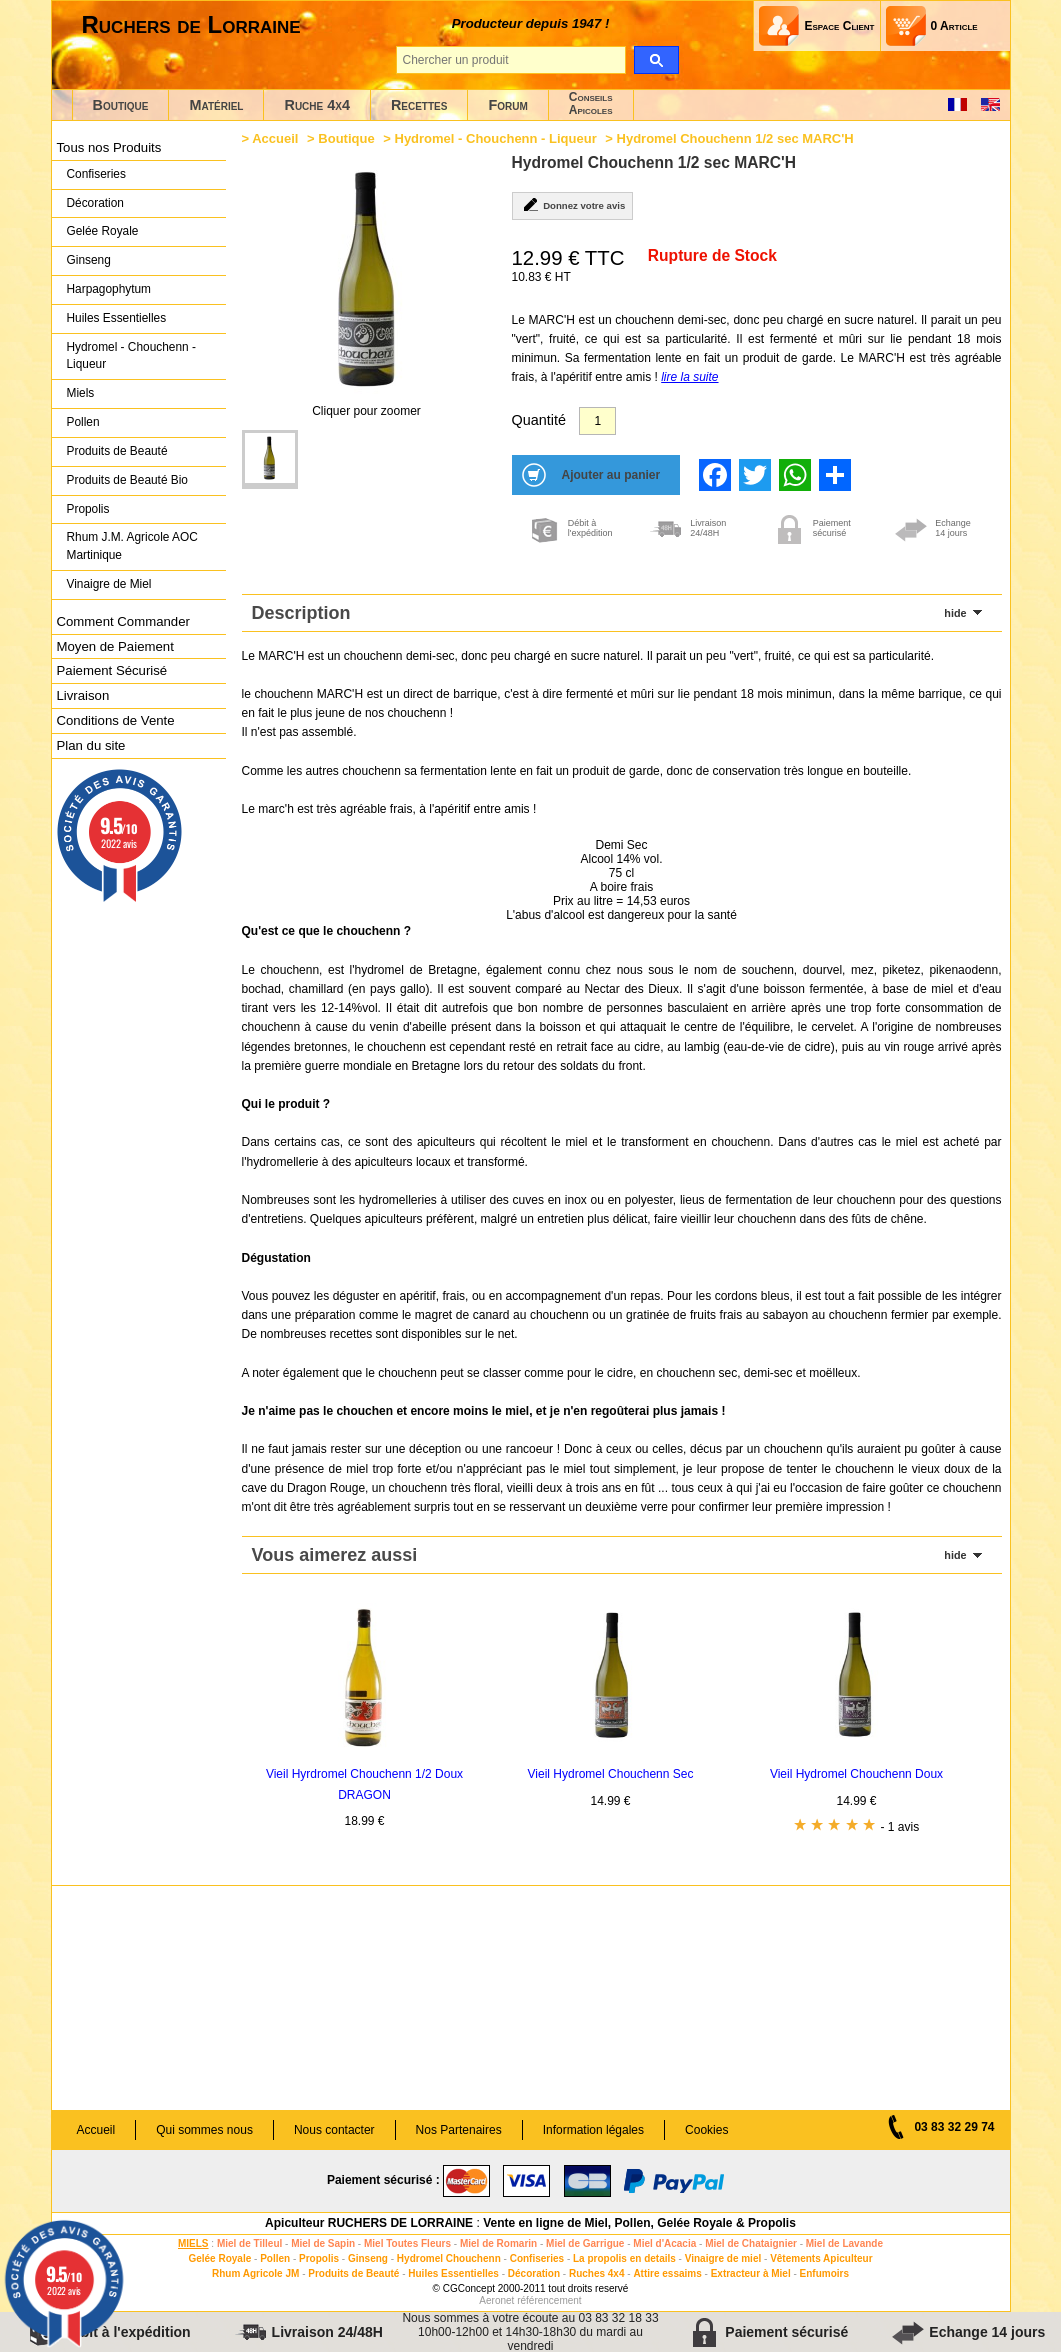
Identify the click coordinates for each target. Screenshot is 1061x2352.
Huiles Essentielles (117, 318)
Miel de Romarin (498, 2243)
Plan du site (91, 745)
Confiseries (96, 174)
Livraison (83, 695)
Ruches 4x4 (597, 2273)
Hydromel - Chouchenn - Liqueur (131, 356)
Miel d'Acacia (664, 2243)
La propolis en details (624, 2258)
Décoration (95, 203)
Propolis (88, 509)
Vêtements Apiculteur (821, 2258)
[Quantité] (597, 421)
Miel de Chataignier (751, 2243)
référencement (549, 2300)
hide (955, 613)
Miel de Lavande (844, 2243)
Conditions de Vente (116, 720)
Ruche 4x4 (316, 105)
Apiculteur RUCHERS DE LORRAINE (369, 2223)
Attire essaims (667, 2273)
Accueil (275, 138)
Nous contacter (334, 2130)
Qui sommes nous (204, 2130)
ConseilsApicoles (591, 103)
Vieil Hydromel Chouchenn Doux (856, 1774)
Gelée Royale (103, 231)
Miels (81, 393)
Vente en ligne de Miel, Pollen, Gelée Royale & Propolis (639, 2223)
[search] (656, 60)
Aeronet (496, 2300)
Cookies (706, 2130)
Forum (507, 105)
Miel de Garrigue (585, 2243)
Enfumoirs (824, 2273)
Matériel (216, 105)
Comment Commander (123, 621)
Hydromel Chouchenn (449, 2258)
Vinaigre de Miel (109, 584)
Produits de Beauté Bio (127, 480)
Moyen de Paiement (115, 646)
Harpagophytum (109, 289)
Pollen (83, 422)
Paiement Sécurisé (112, 670)
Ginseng (89, 260)
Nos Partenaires (459, 2130)
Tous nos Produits (109, 147)
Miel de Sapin (323, 2243)
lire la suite (689, 377)
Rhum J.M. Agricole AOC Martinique (132, 546)
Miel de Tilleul (249, 2243)
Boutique (121, 105)
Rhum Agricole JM (255, 2273)
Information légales (593, 2130)
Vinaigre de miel (723, 2258)
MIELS (193, 2243)
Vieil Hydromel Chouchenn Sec (611, 1774)
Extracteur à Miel (751, 2273)
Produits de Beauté (117, 451)
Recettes (419, 105)
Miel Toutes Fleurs (407, 2243)
